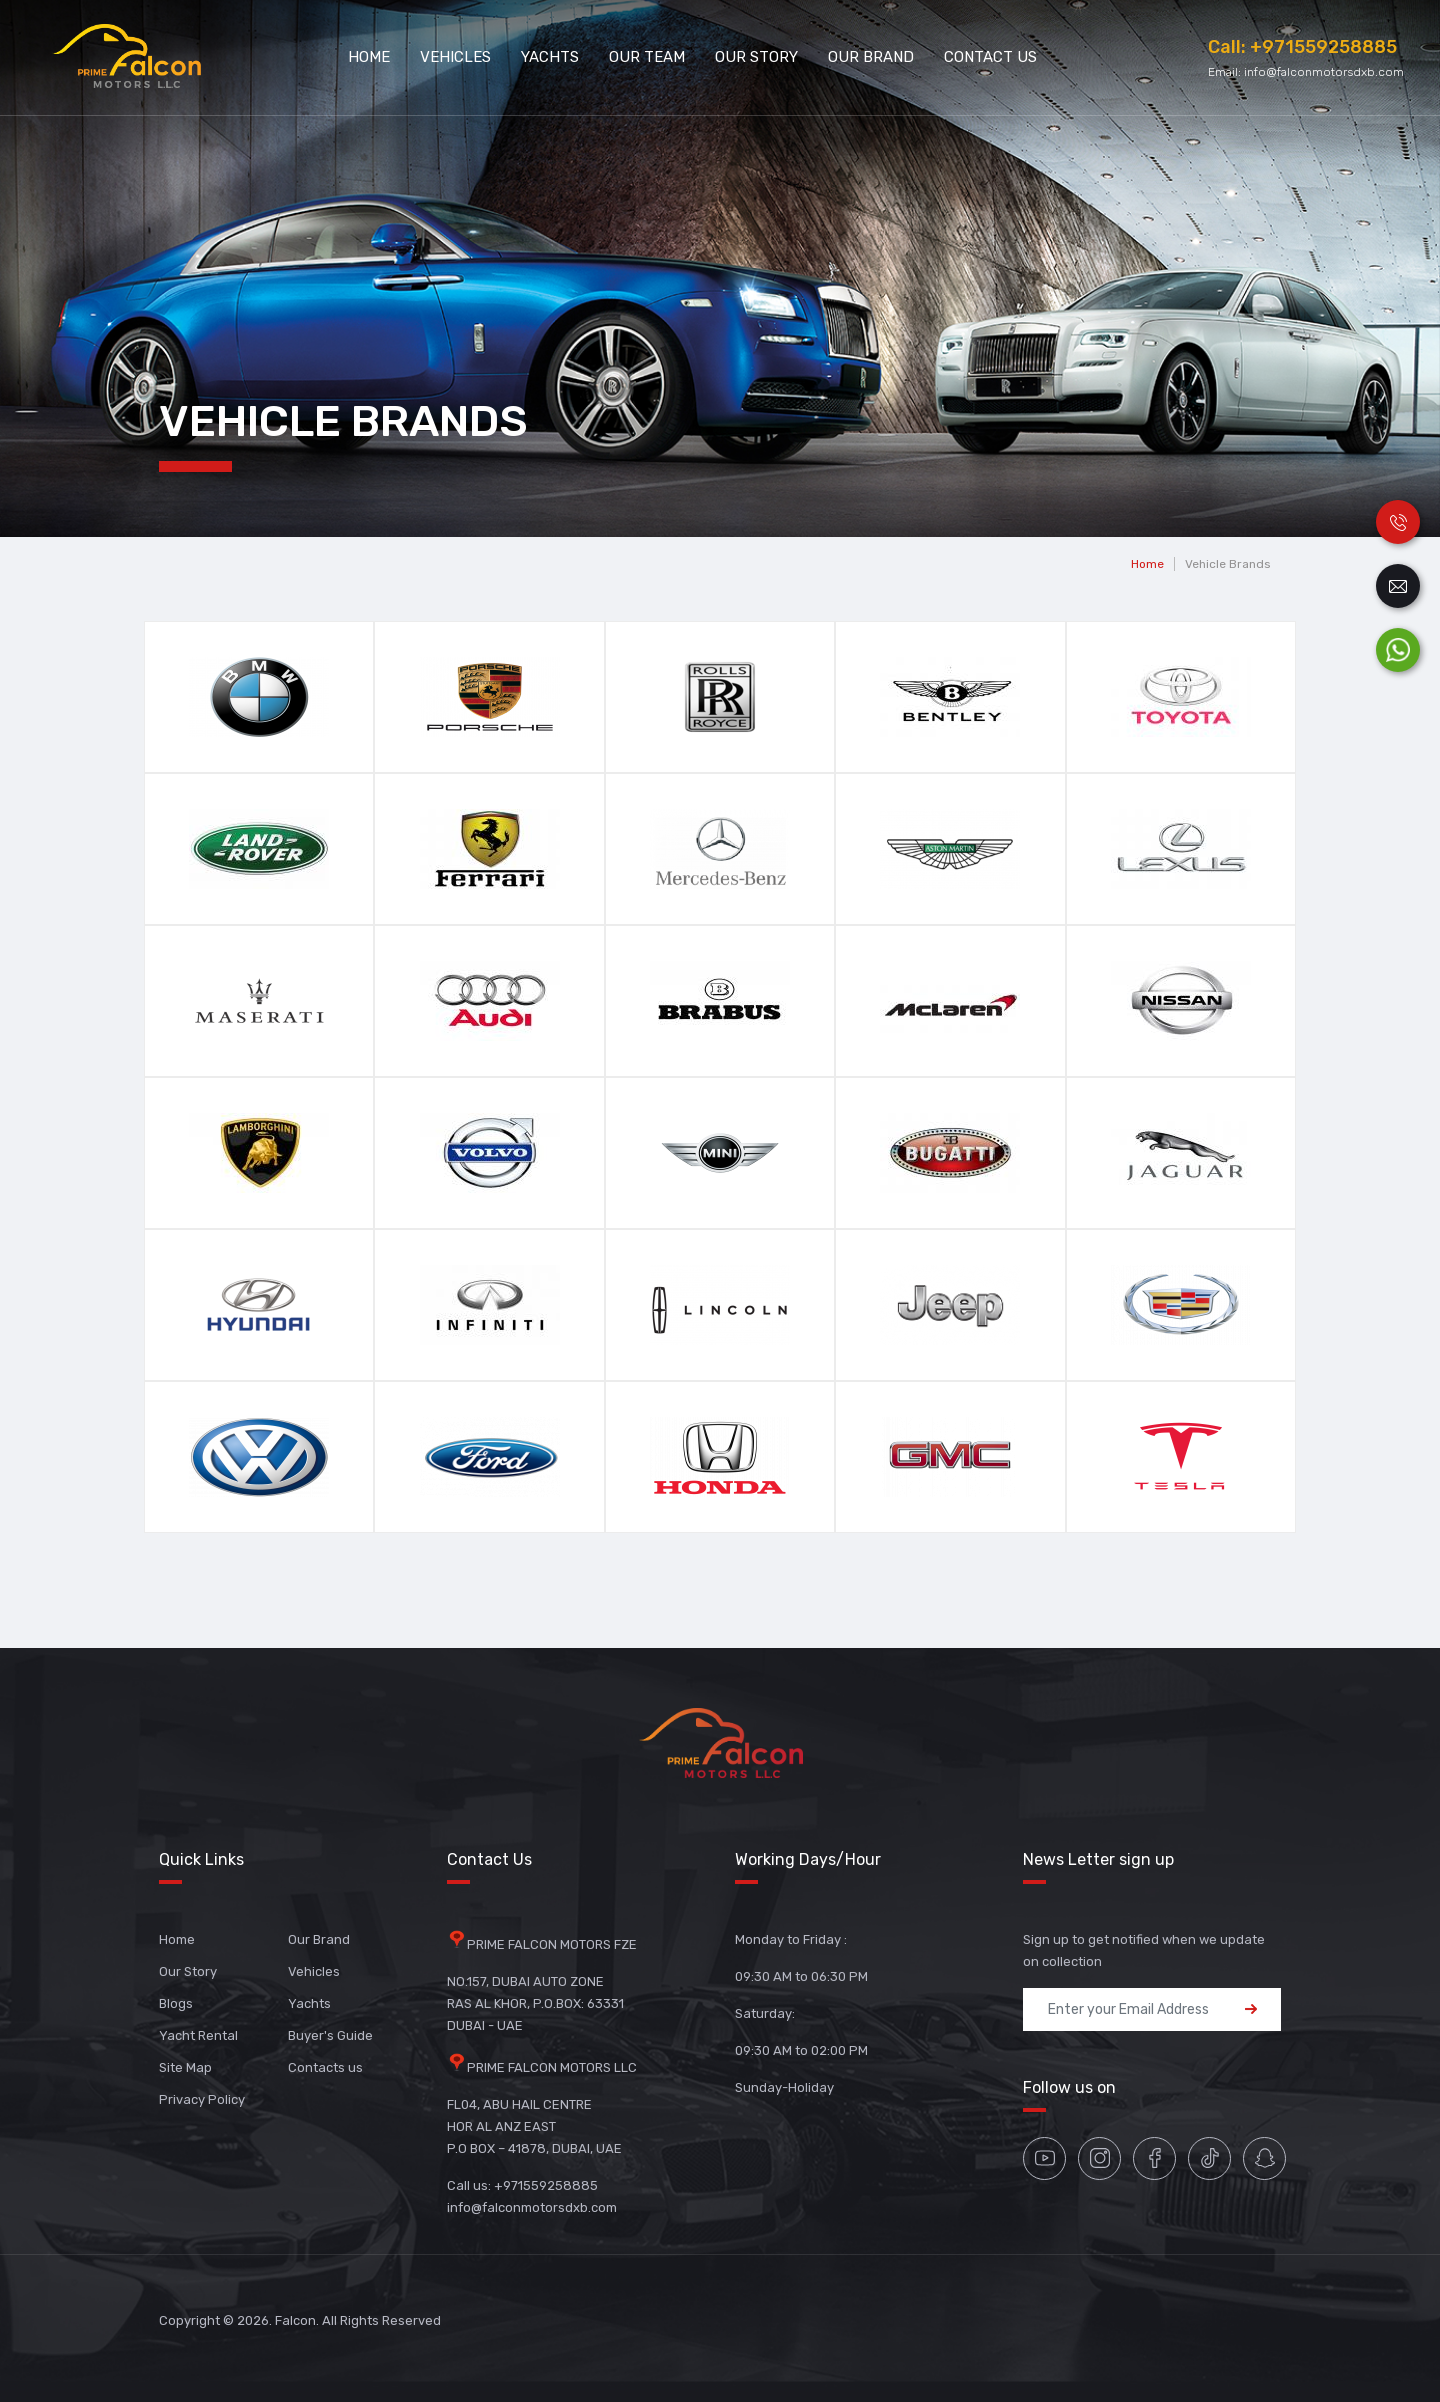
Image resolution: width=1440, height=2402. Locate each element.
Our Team (647, 57)
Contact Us (990, 57)
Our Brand (871, 57)
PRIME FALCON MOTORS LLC (552, 2067)
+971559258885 (1323, 47)
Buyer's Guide (330, 2035)
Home (369, 57)
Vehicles (455, 57)
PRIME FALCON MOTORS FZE (552, 1944)
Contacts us (325, 2067)
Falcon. (297, 2320)
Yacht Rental (198, 2035)
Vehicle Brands (1228, 564)
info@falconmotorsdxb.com (1324, 72)
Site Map (185, 2067)
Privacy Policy (202, 2099)
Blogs (176, 2003)
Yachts (550, 57)
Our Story (756, 57)
